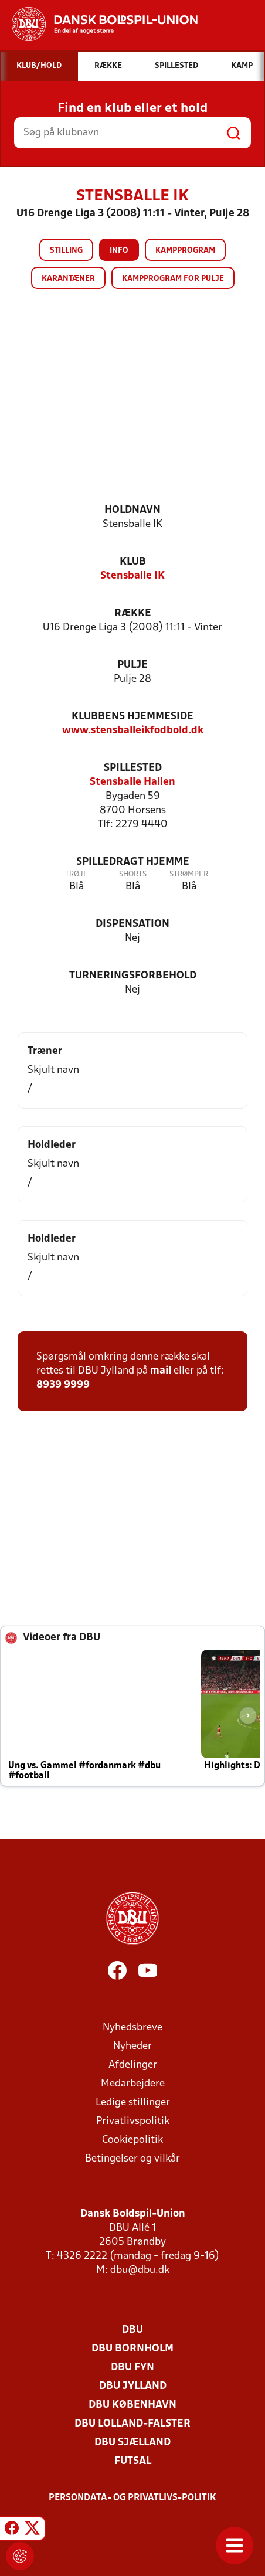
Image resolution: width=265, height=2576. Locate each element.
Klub (133, 562)
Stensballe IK (132, 576)
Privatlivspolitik (132, 2121)
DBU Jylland (133, 2386)
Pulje (132, 665)
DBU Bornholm (132, 2349)
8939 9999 (63, 1385)
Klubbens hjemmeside (132, 717)
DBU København (132, 2405)
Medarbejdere (133, 2084)
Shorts (133, 874)
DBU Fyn (132, 2368)
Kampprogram (185, 250)
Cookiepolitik (132, 2140)
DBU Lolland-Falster (132, 2424)
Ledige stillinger (133, 2103)
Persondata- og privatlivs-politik (132, 2498)
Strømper (188, 874)
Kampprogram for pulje (173, 279)
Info (119, 250)
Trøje (76, 874)
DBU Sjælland (132, 2443)
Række (132, 613)
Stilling (66, 250)
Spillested (133, 768)
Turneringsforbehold (132, 976)
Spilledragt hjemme (132, 862)
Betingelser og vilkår (132, 2159)
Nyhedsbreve (132, 2028)
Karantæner (68, 279)
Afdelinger (132, 2065)
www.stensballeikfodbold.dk (132, 731)
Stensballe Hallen (132, 782)
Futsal (132, 2461)
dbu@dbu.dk (139, 2270)
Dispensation (132, 924)
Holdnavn (132, 510)
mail (160, 1371)
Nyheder (132, 2046)
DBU (132, 2330)
